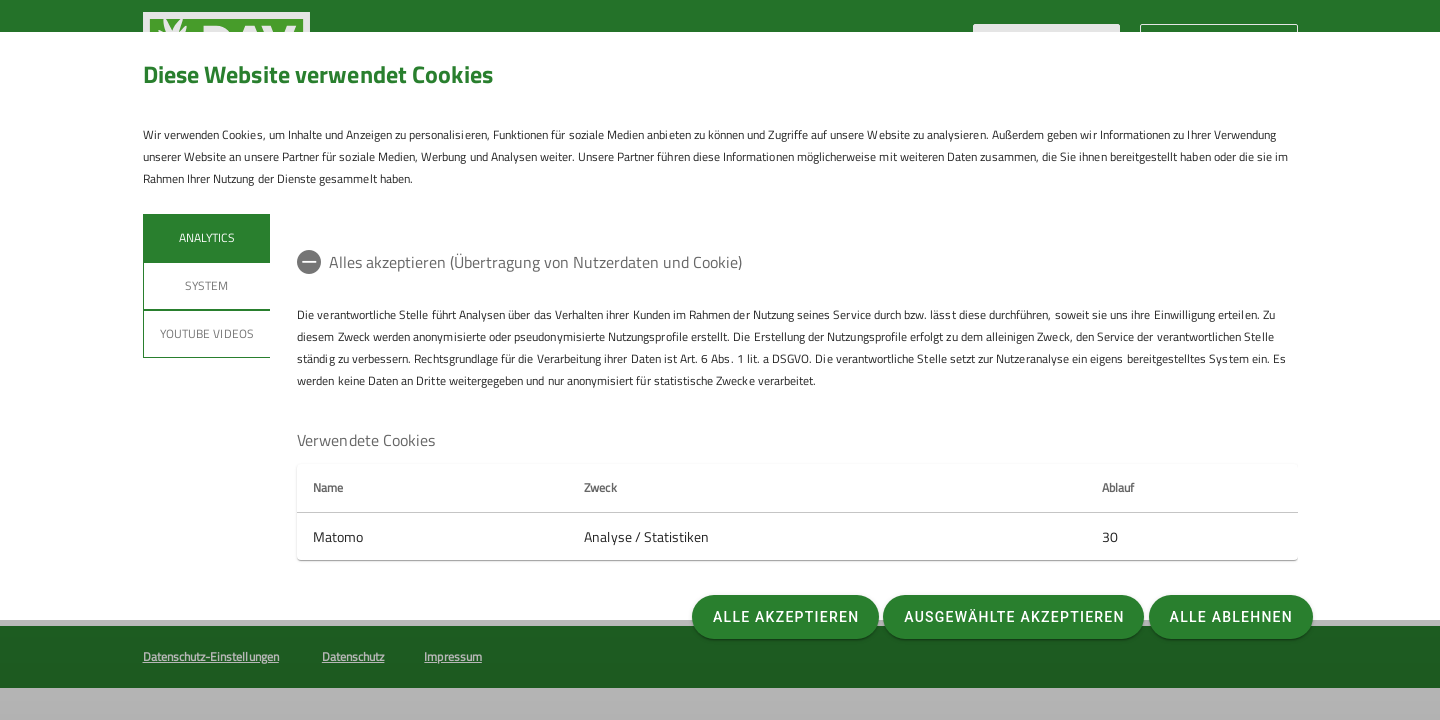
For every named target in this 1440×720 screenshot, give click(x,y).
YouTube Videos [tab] (207, 333)
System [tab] (206, 285)
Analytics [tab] (206, 237)
